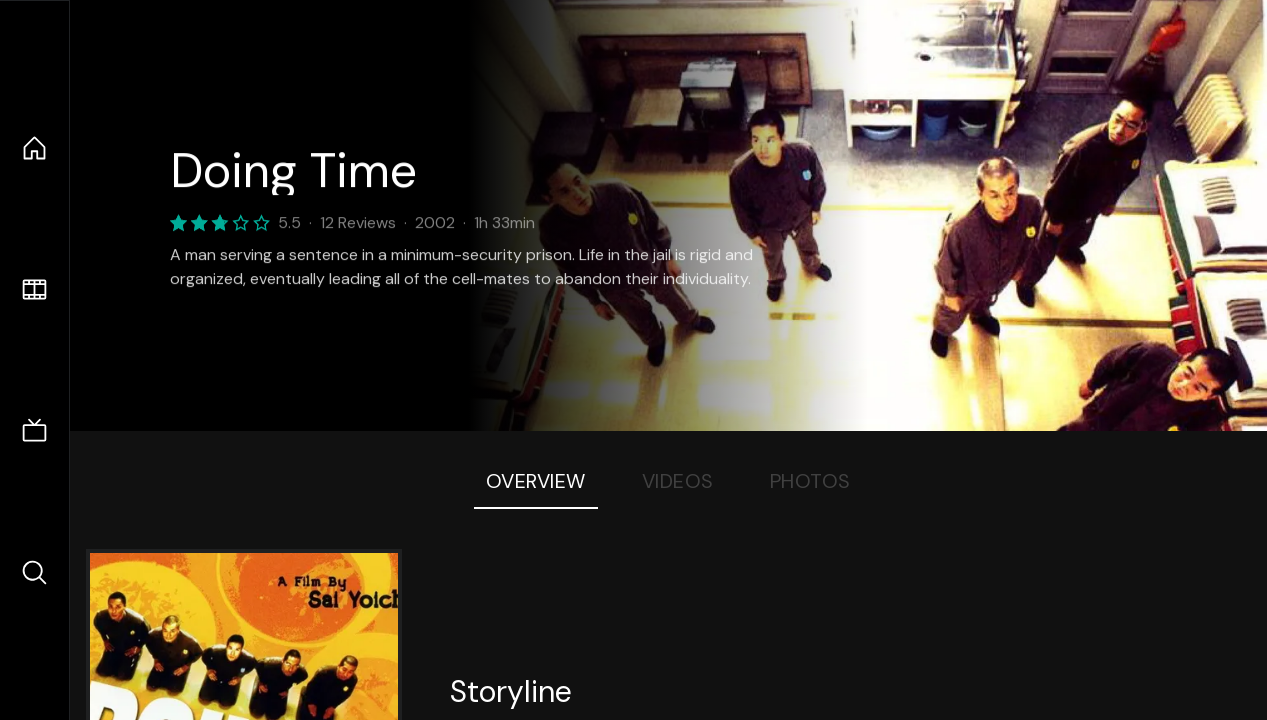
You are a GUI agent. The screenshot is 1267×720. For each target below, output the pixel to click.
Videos (678, 481)
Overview (536, 481)
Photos (810, 481)
